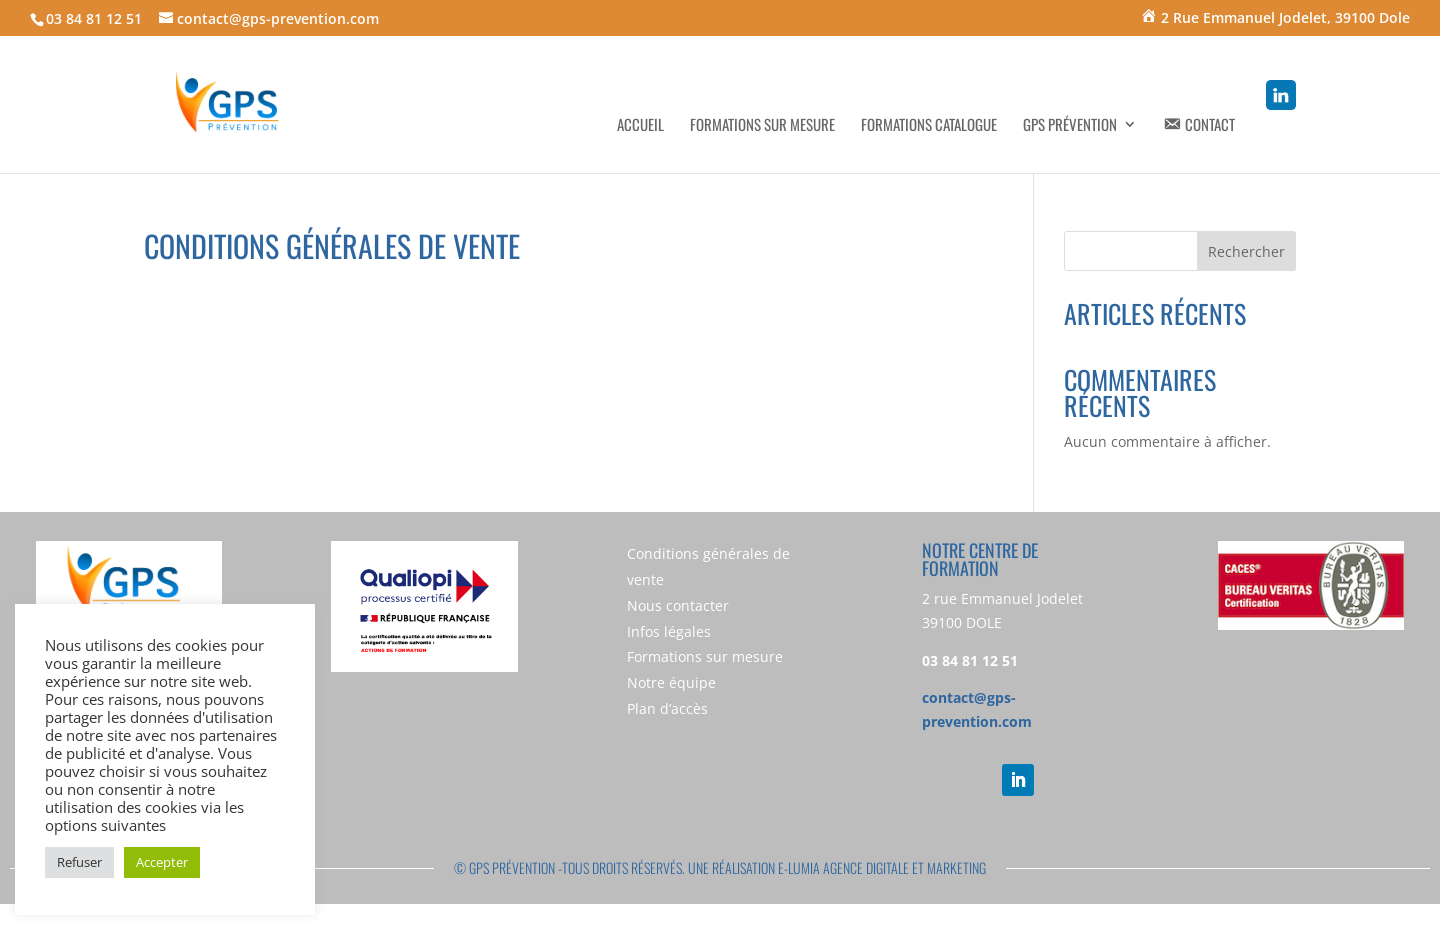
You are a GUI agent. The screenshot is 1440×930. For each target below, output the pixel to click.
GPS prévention (1070, 126)
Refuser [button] (79, 862)
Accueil (640, 126)
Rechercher (1246, 251)
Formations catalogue (929, 126)
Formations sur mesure (762, 126)
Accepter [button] (162, 862)
